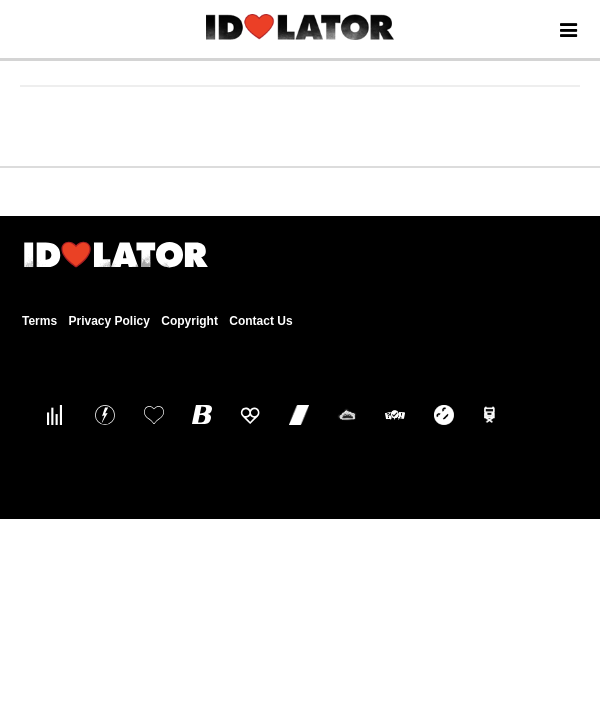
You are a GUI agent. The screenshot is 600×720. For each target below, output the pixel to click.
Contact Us (260, 321)
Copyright (189, 321)
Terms (39, 321)
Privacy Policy (108, 321)
